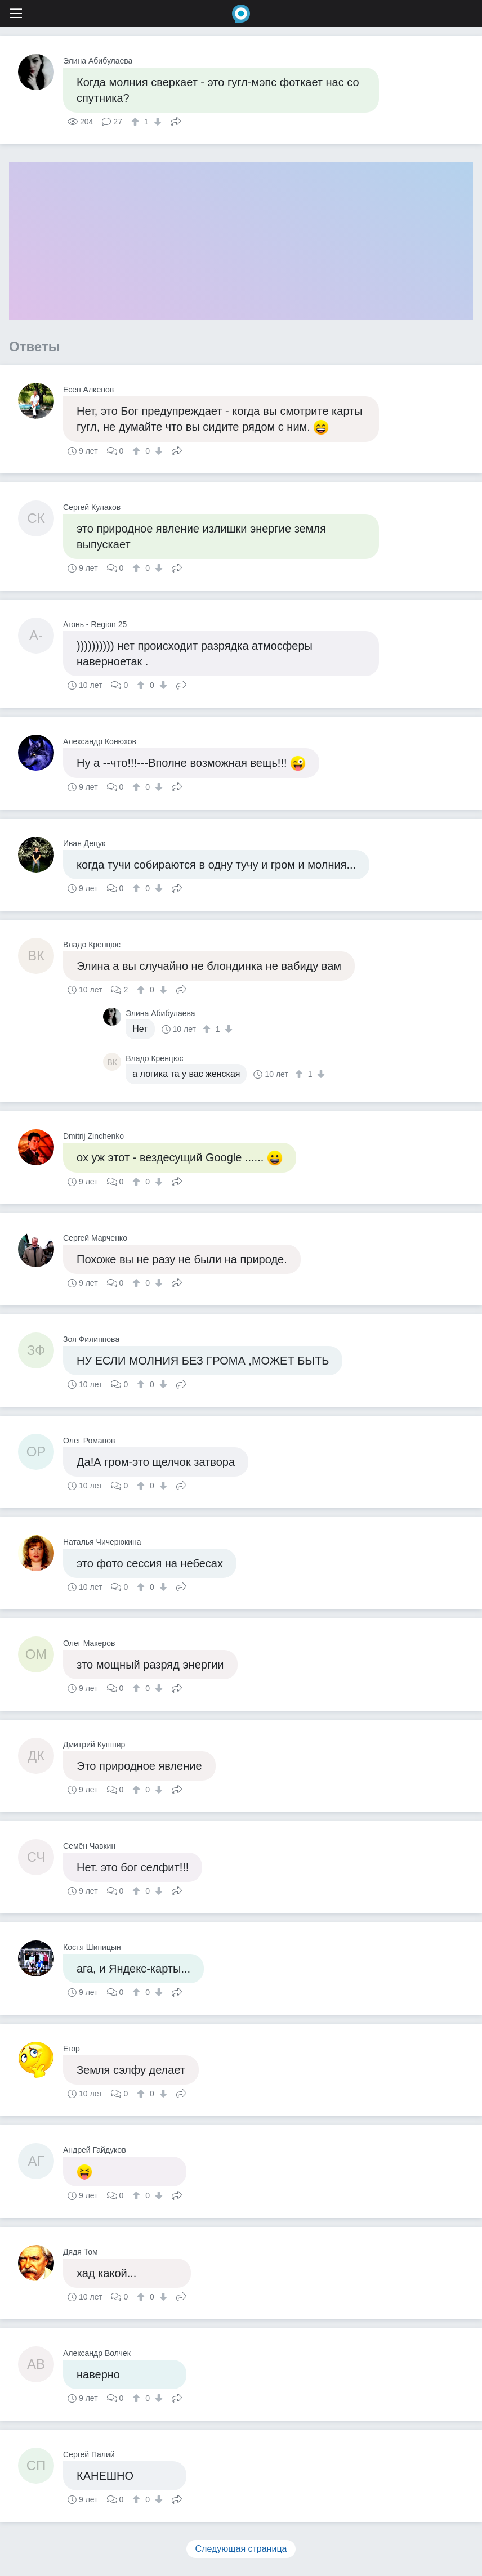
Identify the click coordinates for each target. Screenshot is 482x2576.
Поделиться (175, 120)
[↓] (156, 121)
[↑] (136, 121)
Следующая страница (241, 2548)
